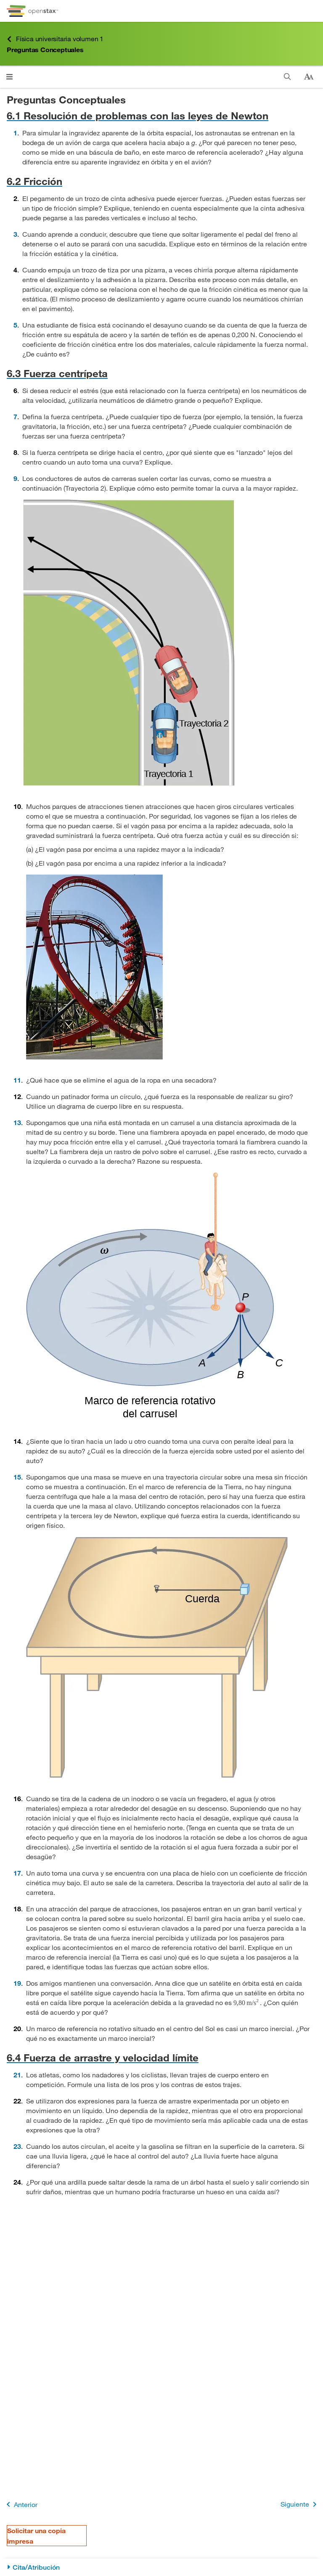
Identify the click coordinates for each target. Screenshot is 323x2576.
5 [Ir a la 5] (15, 325)
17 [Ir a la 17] (17, 1873)
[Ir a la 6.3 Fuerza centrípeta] (161, 373)
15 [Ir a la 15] (17, 1477)
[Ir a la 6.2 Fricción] (161, 181)
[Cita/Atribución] (161, 2567)
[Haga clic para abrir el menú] (9, 77)
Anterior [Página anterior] (20, 2504)
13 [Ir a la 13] (17, 1122)
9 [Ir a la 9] (15, 478)
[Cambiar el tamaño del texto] (308, 77)
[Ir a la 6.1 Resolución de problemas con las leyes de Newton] (161, 115)
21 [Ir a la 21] (17, 2075)
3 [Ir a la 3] (15, 234)
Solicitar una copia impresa (36, 2535)
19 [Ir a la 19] (17, 1983)
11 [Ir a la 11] (17, 1080)
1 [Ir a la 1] (15, 133)
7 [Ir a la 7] (15, 416)
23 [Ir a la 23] (17, 2146)
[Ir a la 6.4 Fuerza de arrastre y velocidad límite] (161, 2057)
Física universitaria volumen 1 (55, 39)
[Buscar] (287, 77)
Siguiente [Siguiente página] (300, 2504)
